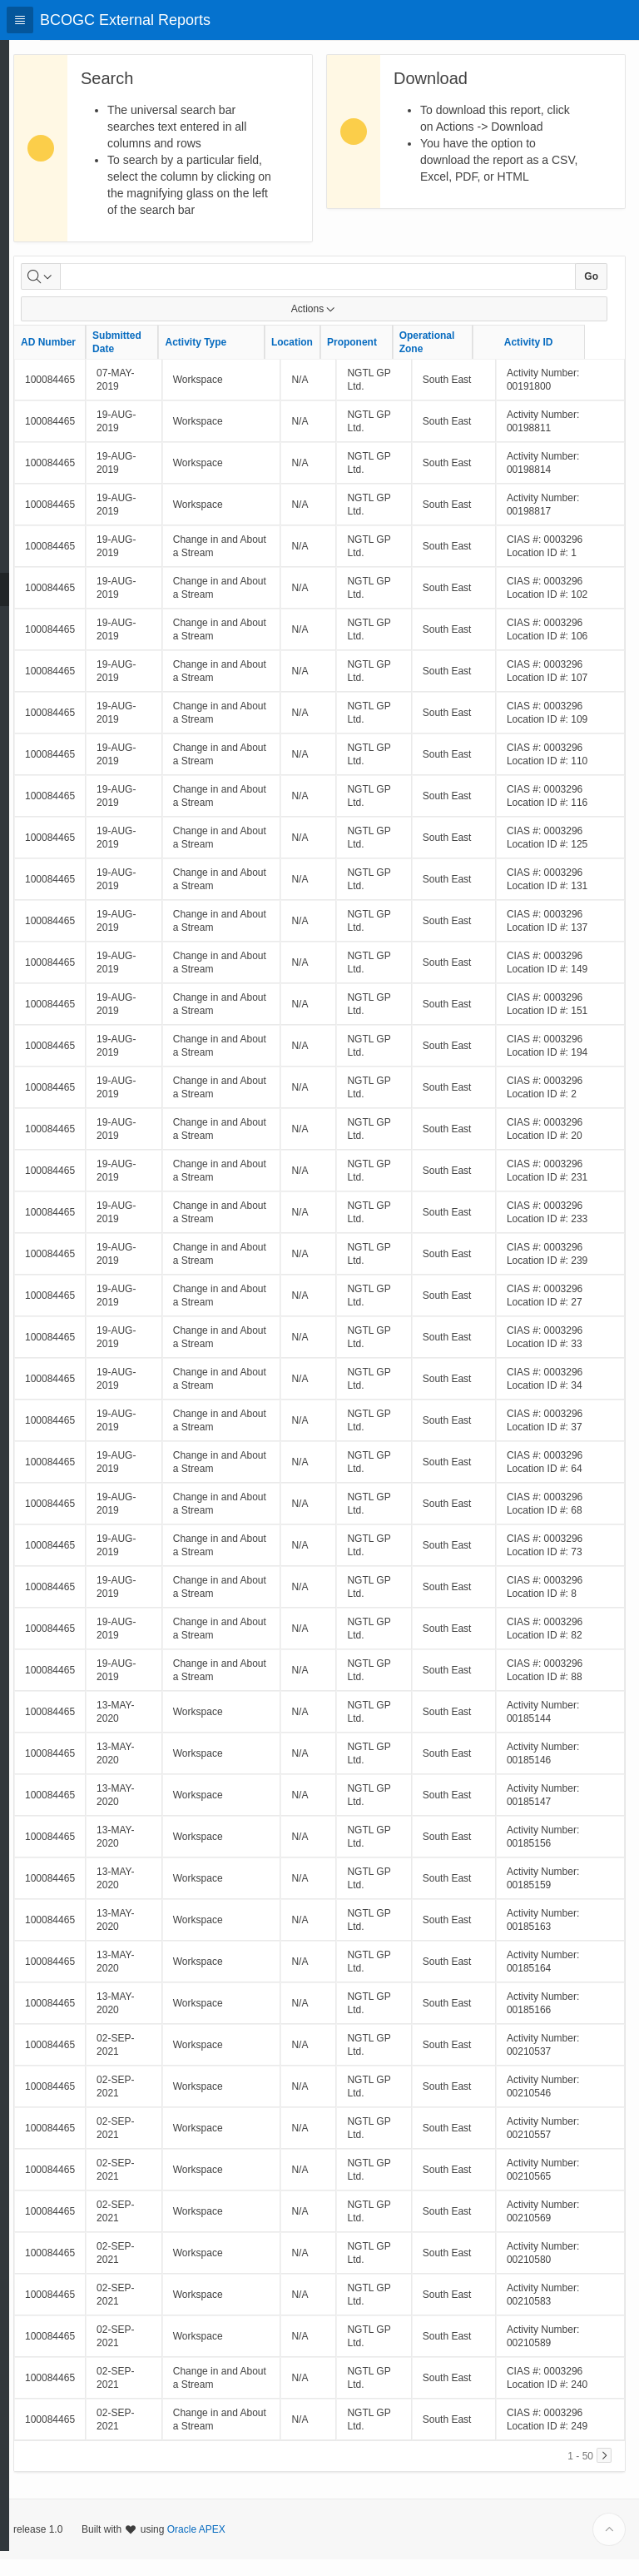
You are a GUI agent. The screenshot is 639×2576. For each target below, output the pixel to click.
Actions (334, 325)
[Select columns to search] (81, 293)
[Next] (604, 2471)
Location (332, 359)
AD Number (88, 359)
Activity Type (235, 359)
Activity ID (568, 359)
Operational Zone (467, 358)
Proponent (392, 359)
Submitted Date (156, 358)
